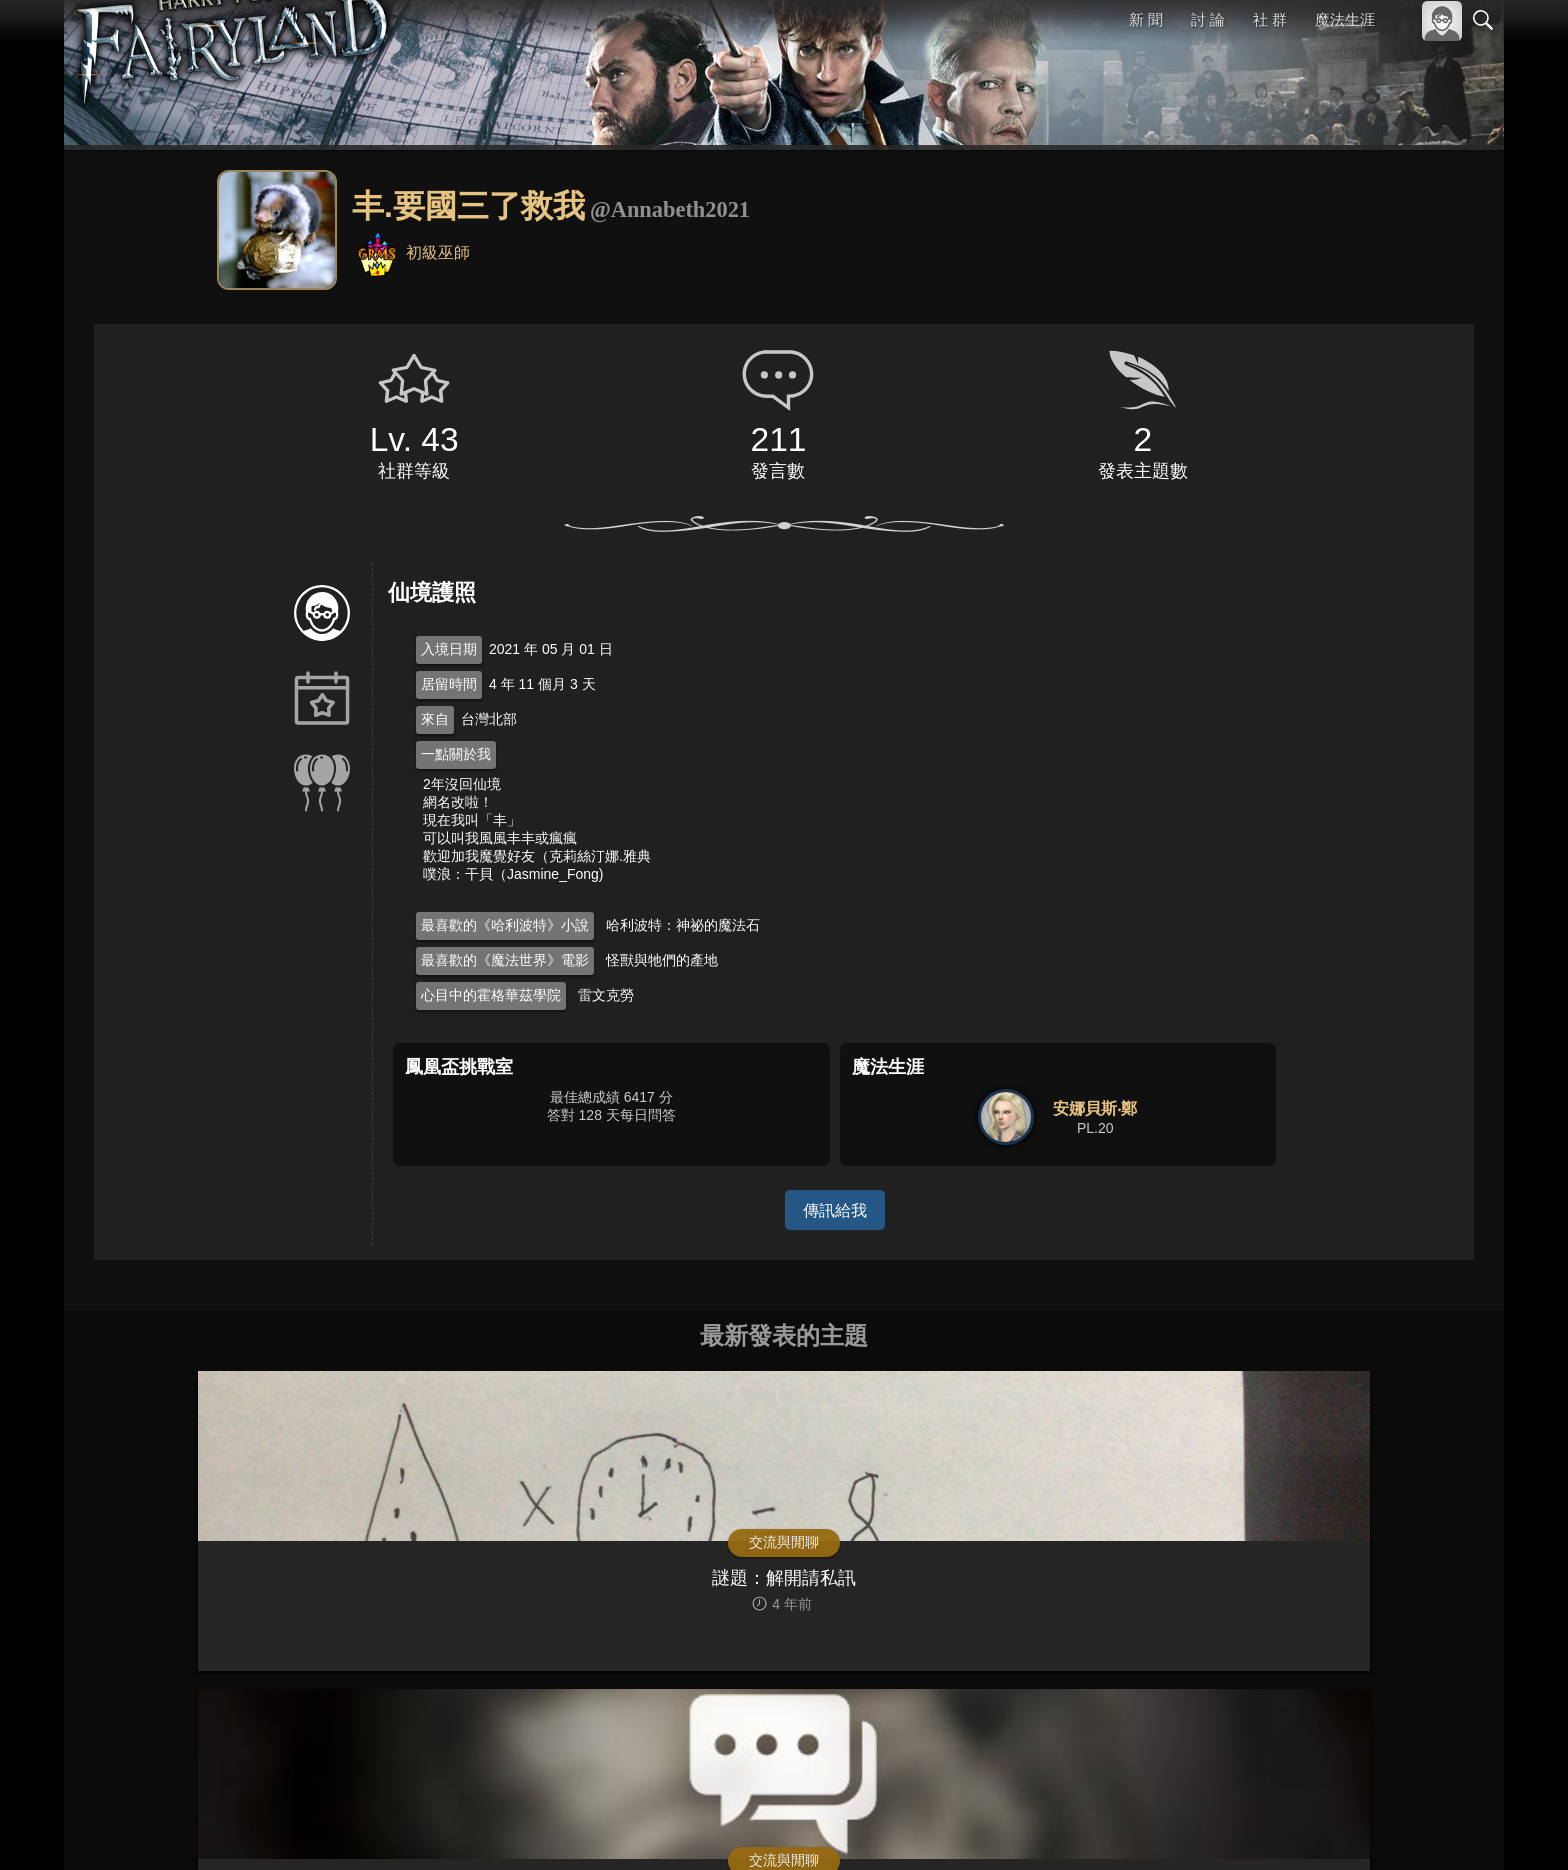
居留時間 (449, 684)
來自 (435, 719)
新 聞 (1147, 19)
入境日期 (449, 649)
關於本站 (1243, 1827)
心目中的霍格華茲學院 (491, 995)
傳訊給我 (835, 1209)
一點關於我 (456, 754)
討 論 (1209, 19)
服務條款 (1308, 1827)
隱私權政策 (1379, 1827)
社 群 (1270, 19)
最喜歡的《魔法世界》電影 (505, 960)
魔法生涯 (1345, 19)
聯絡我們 (1451, 1827)
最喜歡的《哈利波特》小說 (505, 925)
